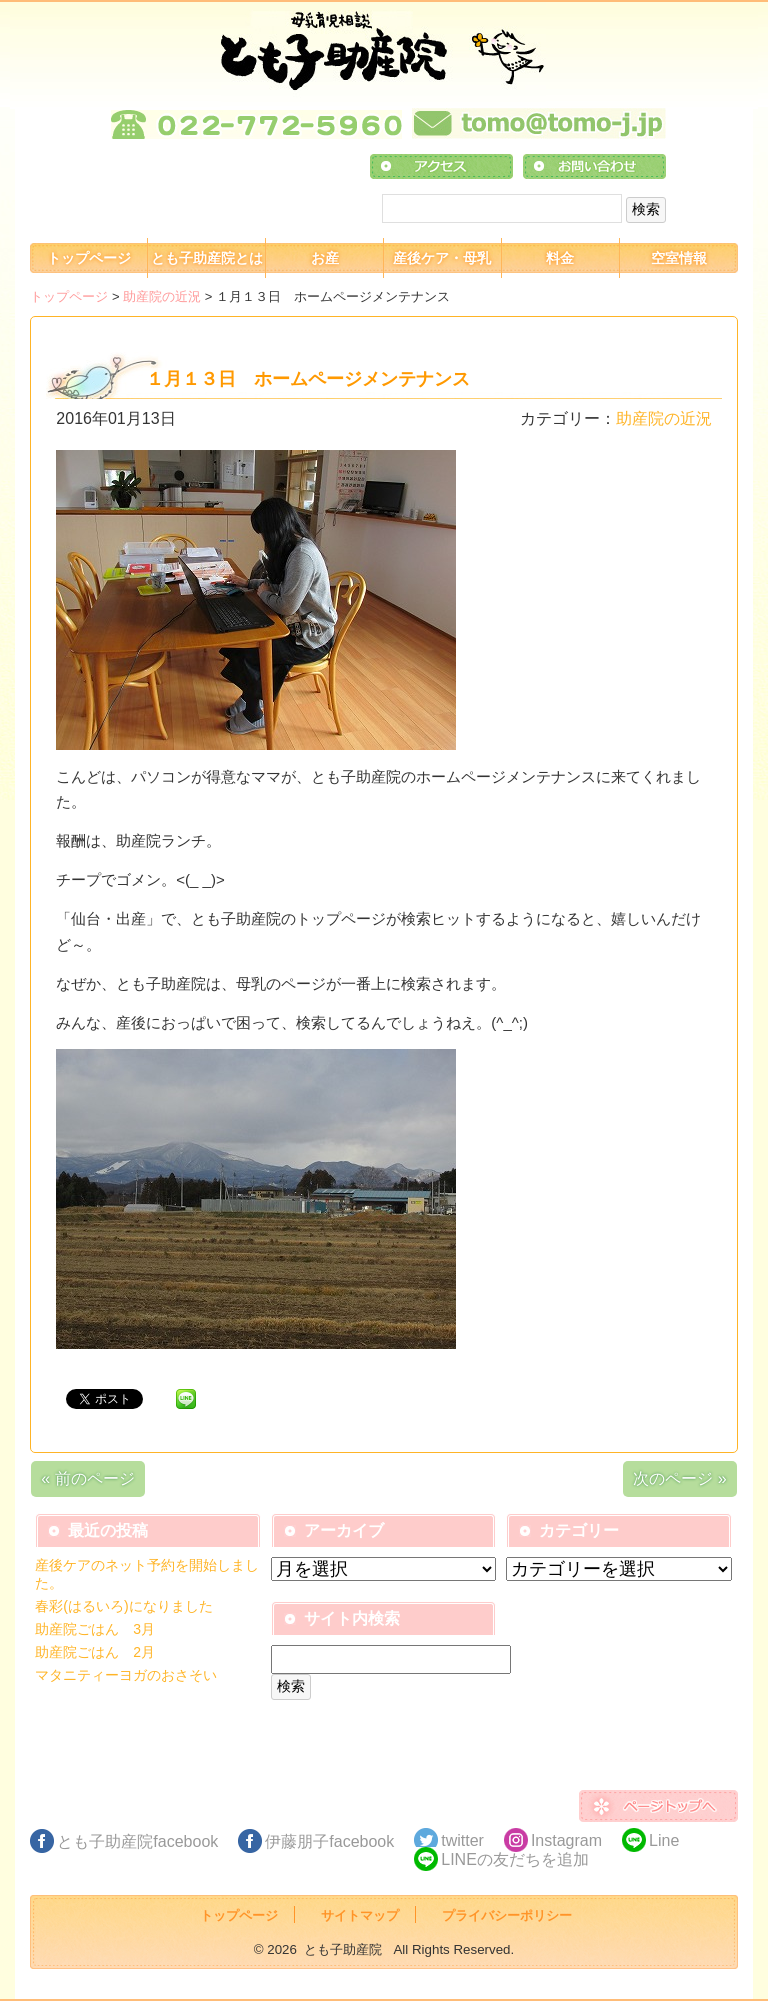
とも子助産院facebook (137, 1841)
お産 (325, 258)
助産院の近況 (162, 296)
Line (664, 1840)
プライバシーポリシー (507, 1915)
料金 (560, 258)
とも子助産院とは (207, 258)
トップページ (89, 258)
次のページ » (679, 1478)
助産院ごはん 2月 (95, 1652)
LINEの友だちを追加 (515, 1859)
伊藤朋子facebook (329, 1841)
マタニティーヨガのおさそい (126, 1675)
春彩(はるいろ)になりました (123, 1606)
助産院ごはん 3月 (95, 1629)
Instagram (566, 1840)
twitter (462, 1840)
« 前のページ (87, 1478)
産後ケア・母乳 (442, 258)
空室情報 (679, 258)
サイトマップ (360, 1915)
